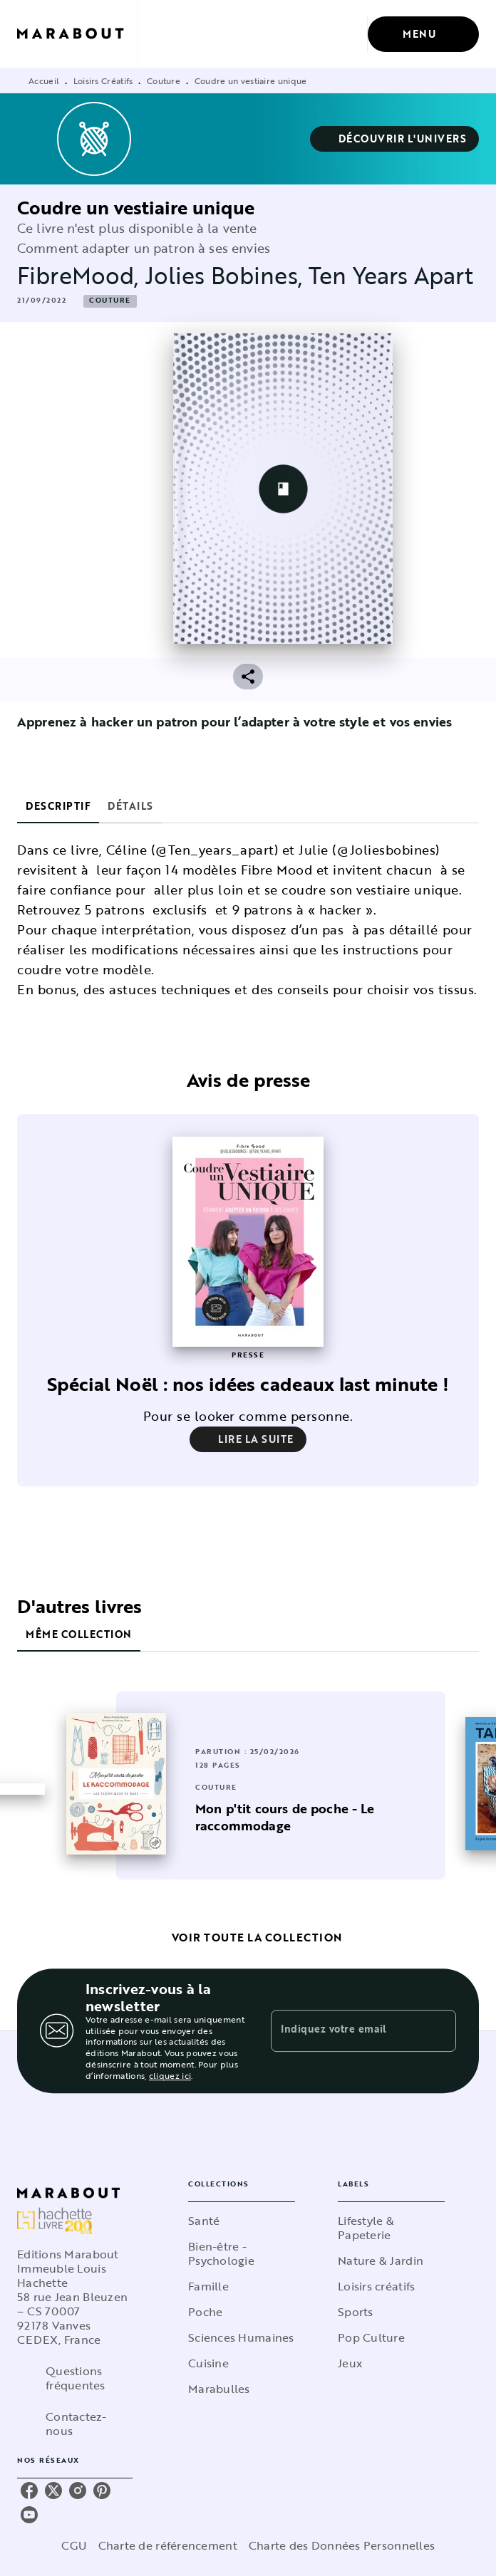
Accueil (44, 80)
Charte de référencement (167, 2548)
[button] (395, 139)
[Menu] (423, 34)
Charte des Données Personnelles (342, 2548)
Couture (163, 80)
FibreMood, (81, 275)
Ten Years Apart (391, 275)
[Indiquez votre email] (345, 2034)
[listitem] (29, 2494)
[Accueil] (77, 34)
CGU (74, 2548)
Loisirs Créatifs (103, 80)
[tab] (58, 806)
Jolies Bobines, (227, 275)
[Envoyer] (439, 2035)
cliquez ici (170, 2078)
